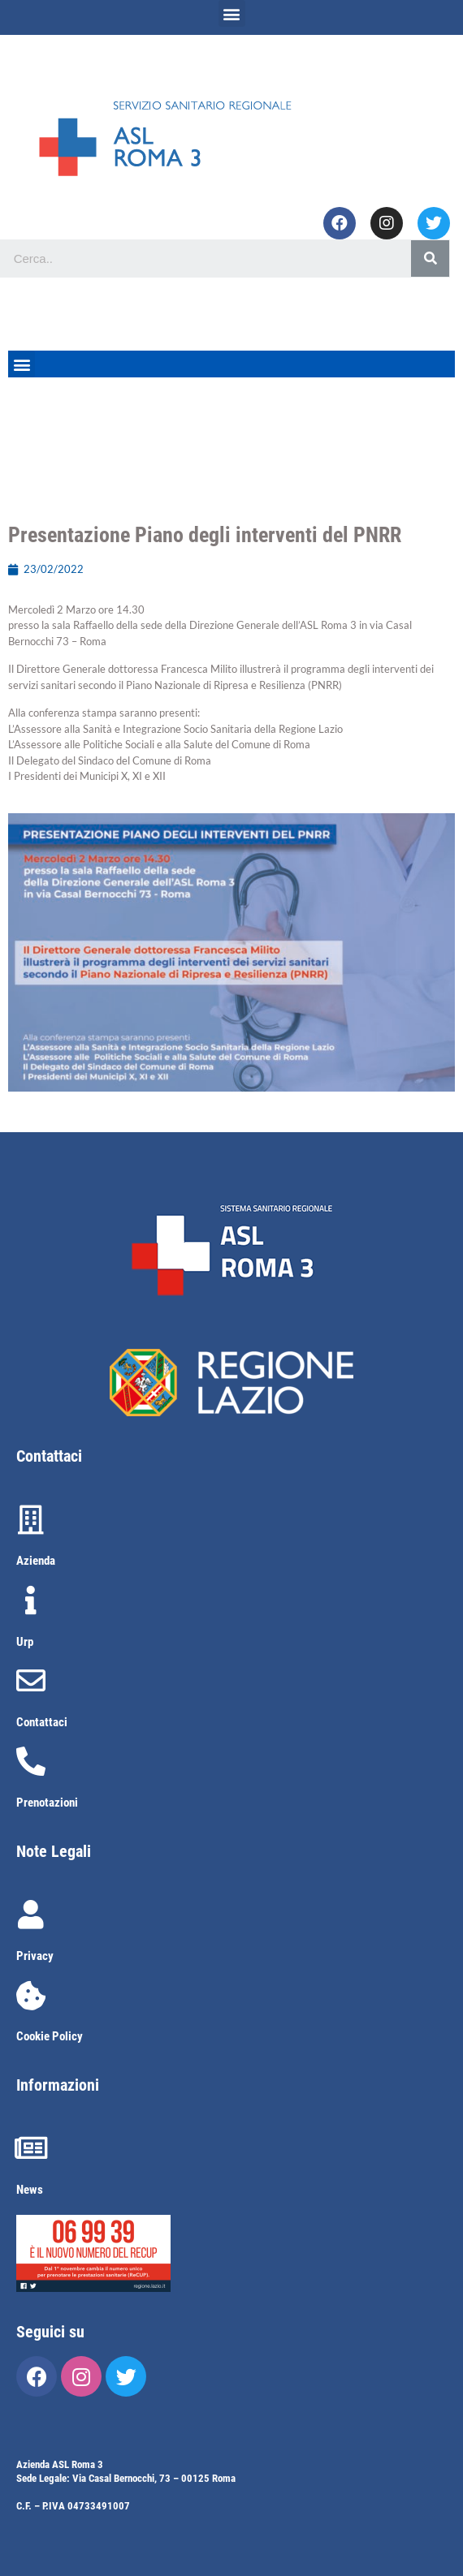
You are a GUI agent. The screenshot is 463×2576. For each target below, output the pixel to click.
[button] (232, 13)
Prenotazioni (47, 1802)
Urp (24, 1642)
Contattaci (41, 1722)
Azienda (35, 1560)
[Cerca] (430, 258)
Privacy (35, 1956)
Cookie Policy (49, 2036)
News (29, 2189)
